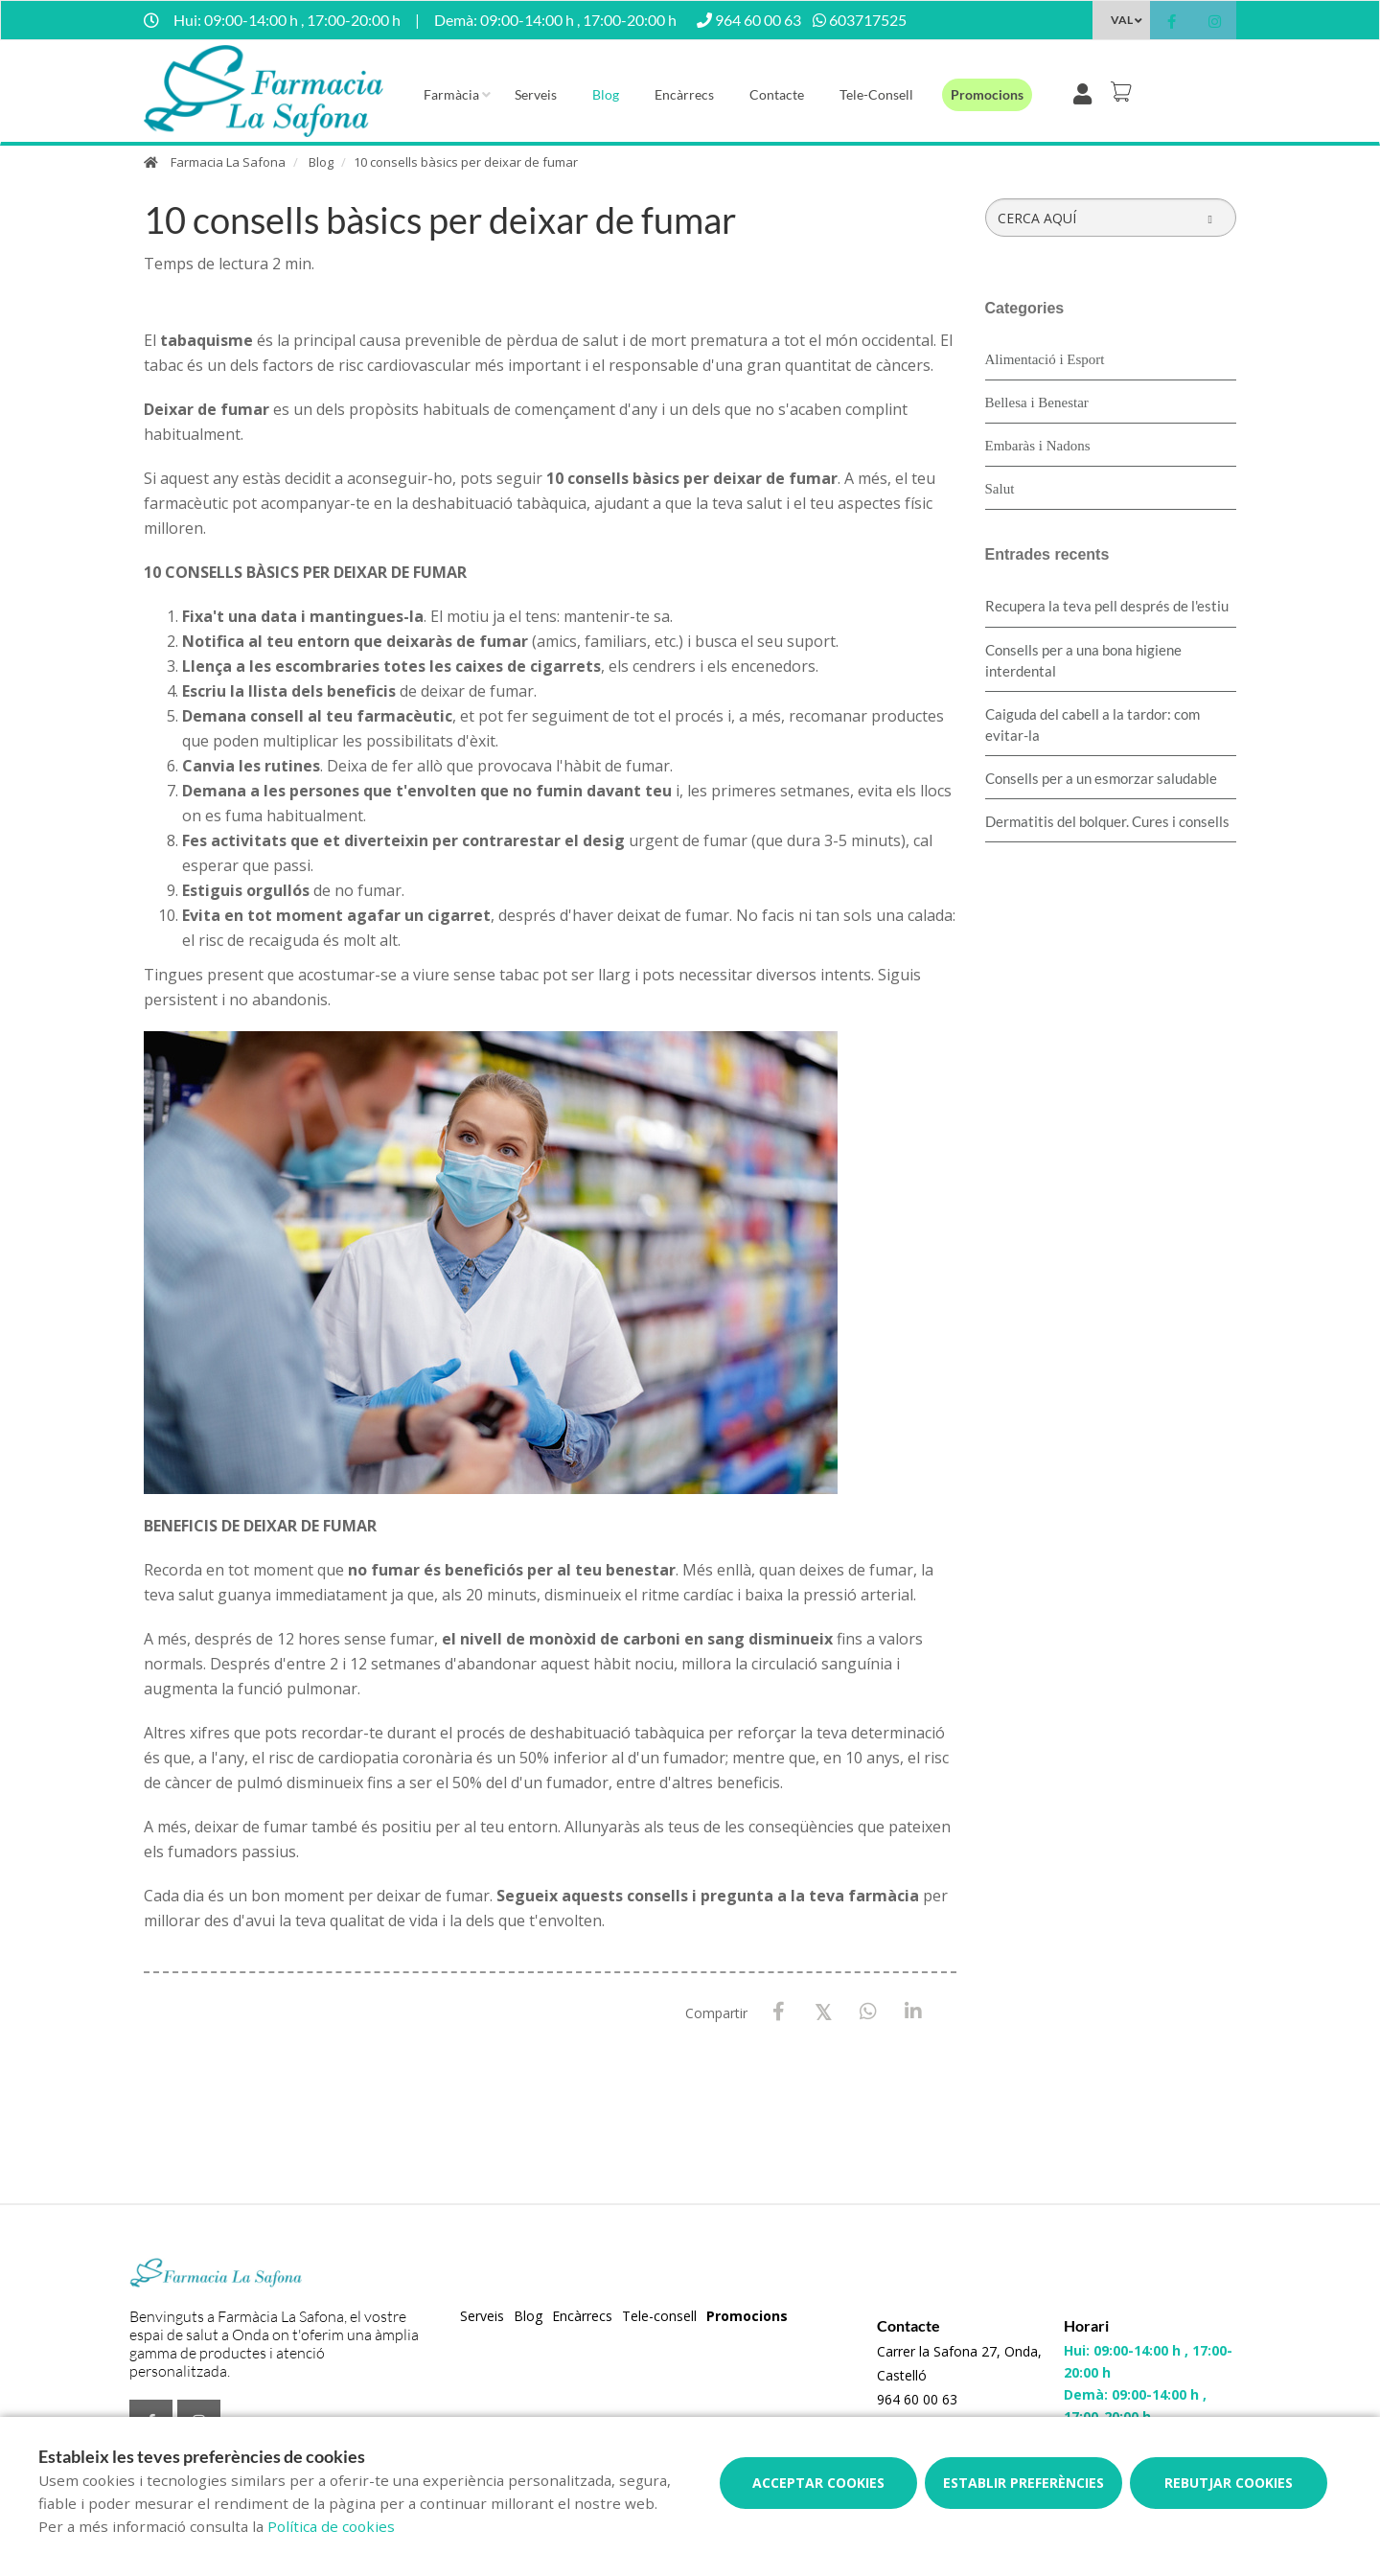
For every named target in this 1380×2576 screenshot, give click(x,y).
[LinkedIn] (913, 2012)
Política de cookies (331, 2526)
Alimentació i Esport (1045, 359)
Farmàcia (451, 94)
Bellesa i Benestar (1037, 402)
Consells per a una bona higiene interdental (1083, 660)
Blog (605, 94)
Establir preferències (1023, 2482)
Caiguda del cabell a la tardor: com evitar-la (1092, 724)
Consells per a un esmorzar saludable (1101, 778)
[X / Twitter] (823, 2011)
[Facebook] (778, 2012)
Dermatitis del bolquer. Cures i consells (1107, 821)
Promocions (987, 94)
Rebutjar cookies (1228, 2482)
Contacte (776, 94)
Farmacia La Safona (228, 162)
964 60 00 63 (917, 2399)
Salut (1000, 488)
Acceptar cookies (818, 2482)
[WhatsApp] (868, 2012)
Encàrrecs (684, 94)
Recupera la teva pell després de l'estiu (1107, 605)
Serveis (536, 94)
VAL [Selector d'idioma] (1122, 19)
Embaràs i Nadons (1038, 445)
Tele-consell (876, 94)
